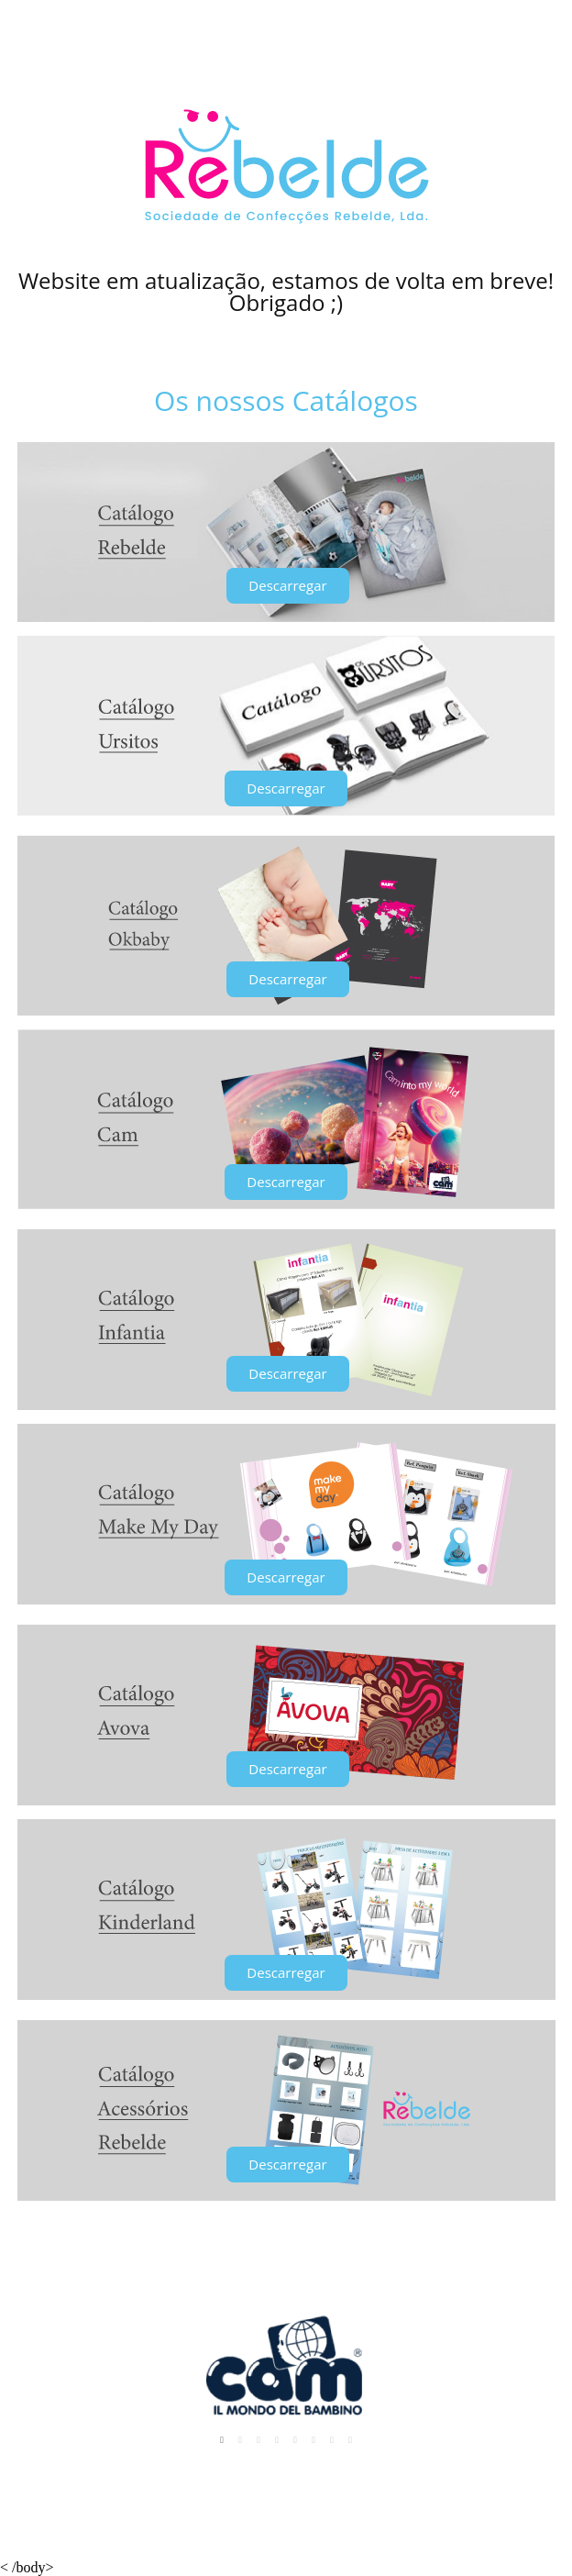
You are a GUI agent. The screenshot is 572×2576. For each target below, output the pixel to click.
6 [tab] (313, 2440)
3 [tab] (258, 2440)
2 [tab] (240, 2440)
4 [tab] (277, 2440)
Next (534, 2366)
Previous (38, 2366)
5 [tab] (295, 2440)
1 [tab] (222, 2440)
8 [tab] (350, 2440)
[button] (287, 586)
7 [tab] (332, 2440)
